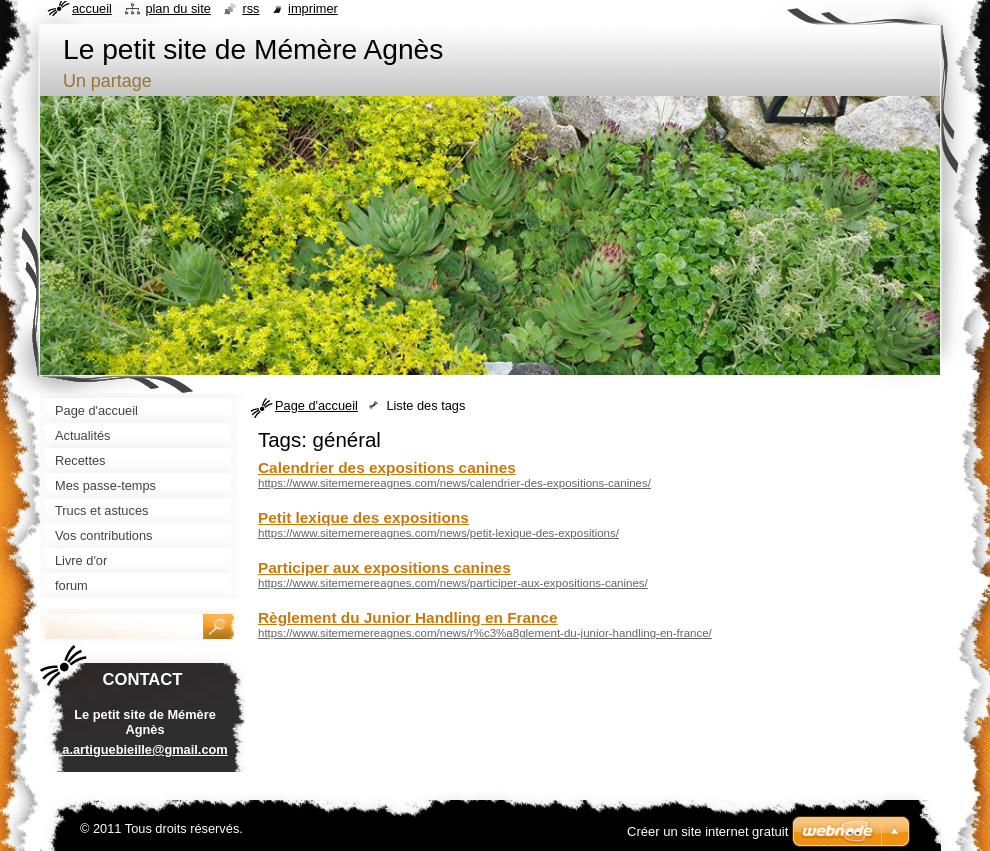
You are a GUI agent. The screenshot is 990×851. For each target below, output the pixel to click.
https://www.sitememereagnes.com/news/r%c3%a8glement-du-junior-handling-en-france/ (485, 633)
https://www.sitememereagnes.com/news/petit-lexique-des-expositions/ (438, 533)
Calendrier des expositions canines (387, 467)
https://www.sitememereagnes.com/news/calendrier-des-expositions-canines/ (454, 483)
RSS (250, 8)
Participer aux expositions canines (384, 567)
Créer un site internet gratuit (707, 831)
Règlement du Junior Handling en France (408, 617)
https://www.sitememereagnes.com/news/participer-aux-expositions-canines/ (453, 583)
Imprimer (313, 8)
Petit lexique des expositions (363, 517)
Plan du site (177, 8)
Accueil (92, 8)
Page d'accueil (316, 405)
